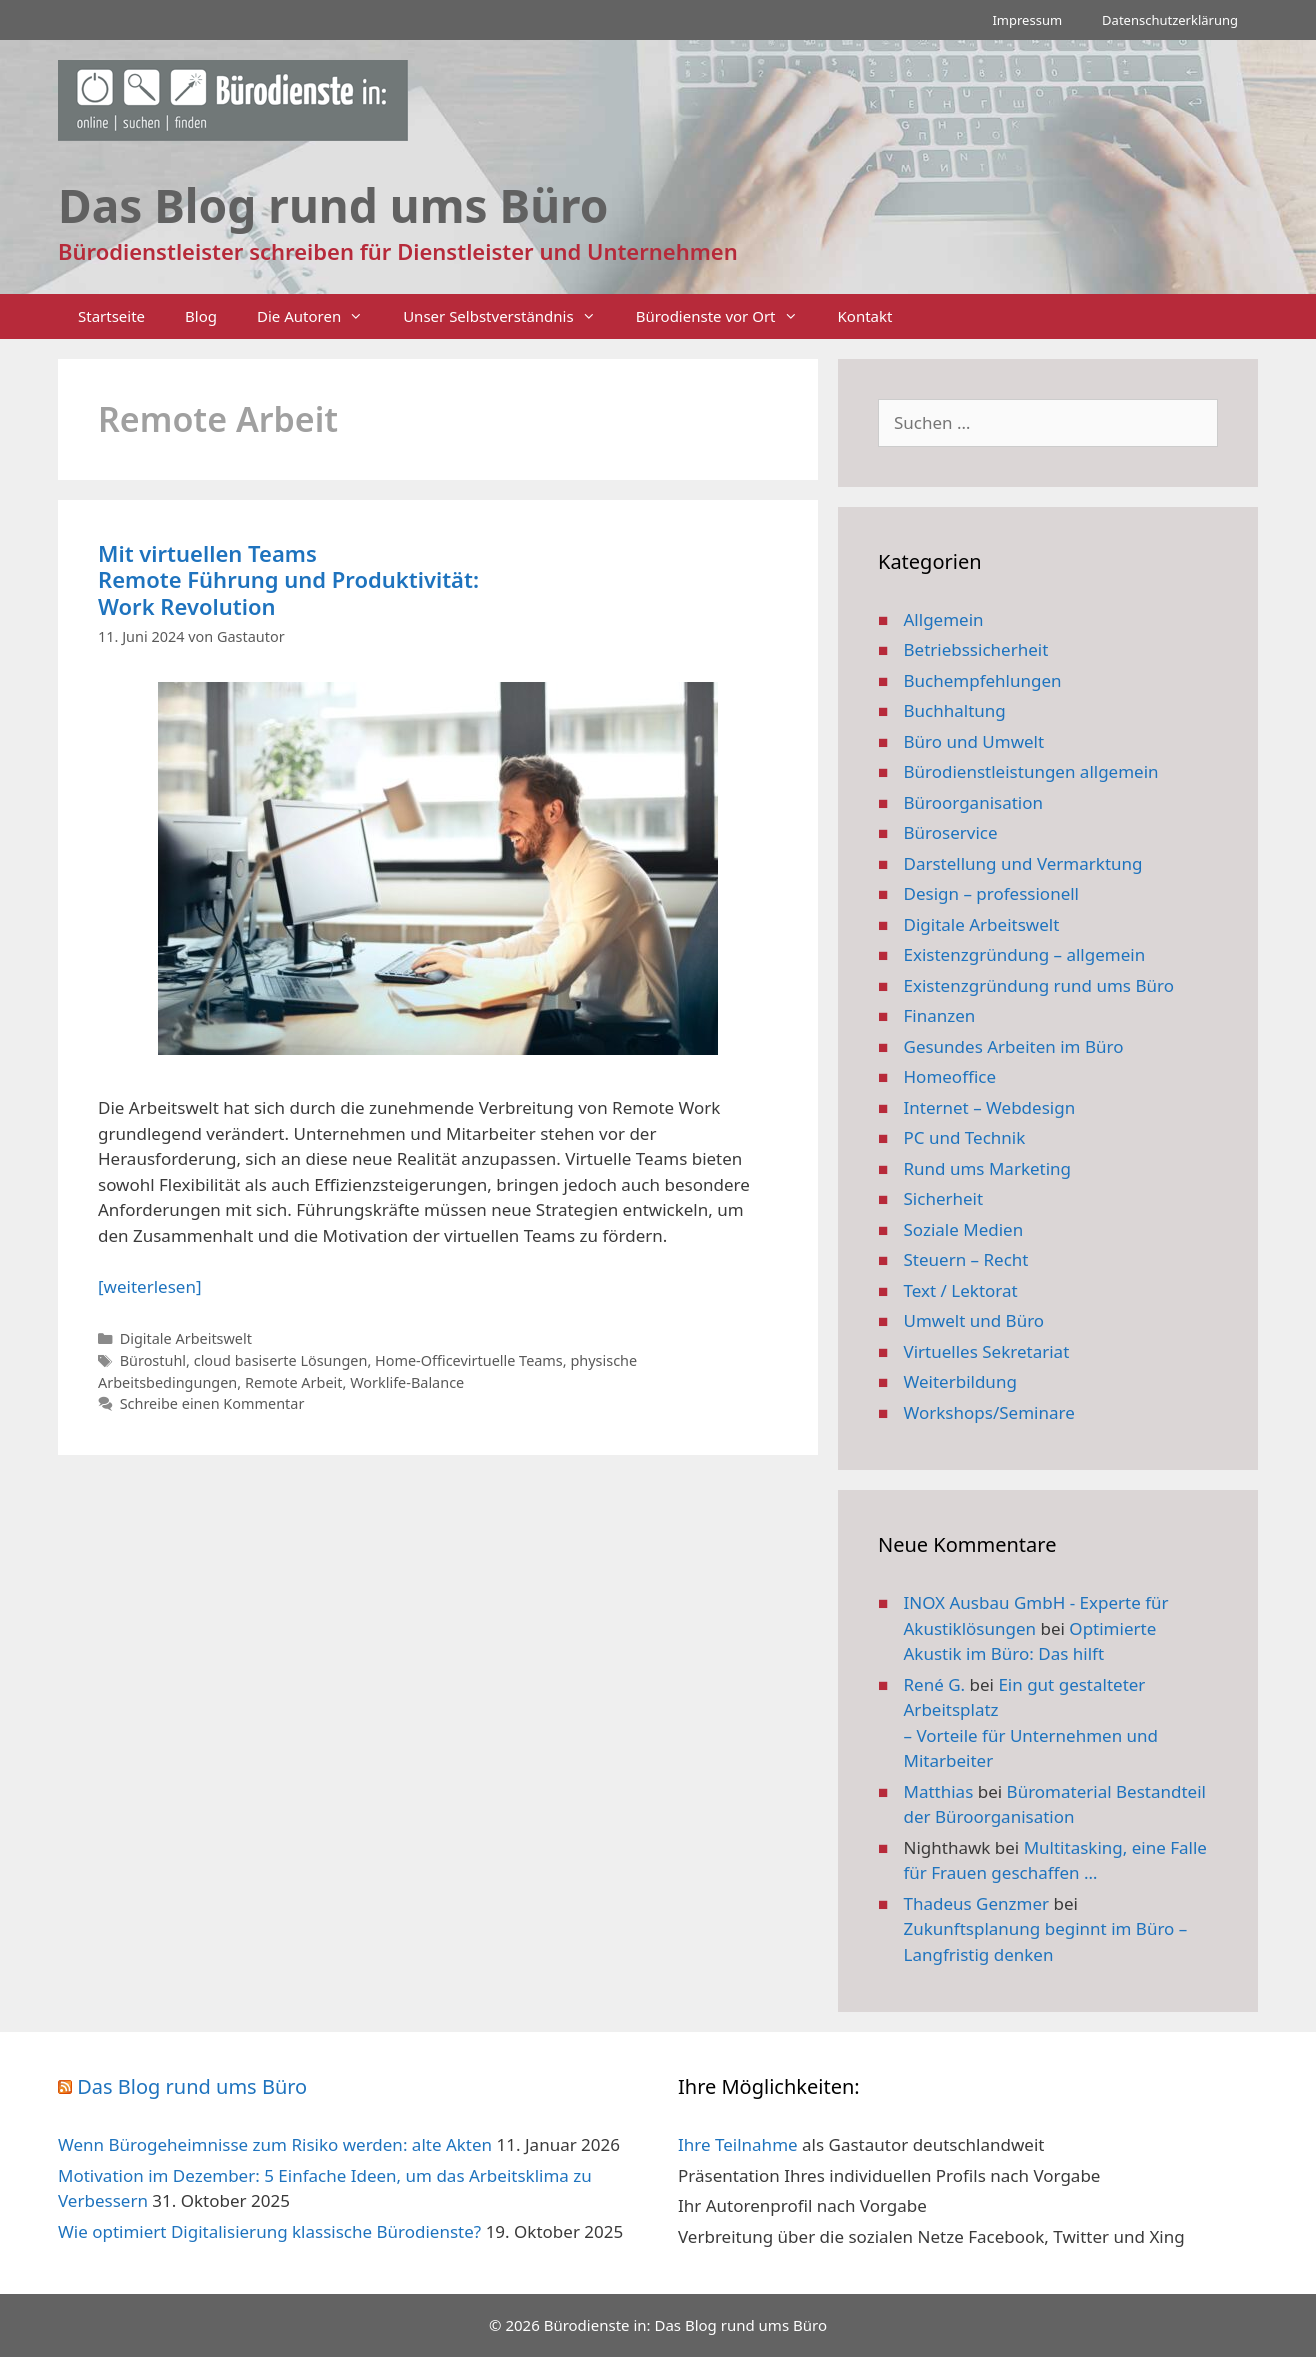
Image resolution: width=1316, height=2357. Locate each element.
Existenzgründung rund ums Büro (1039, 985)
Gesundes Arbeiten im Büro (1014, 1046)
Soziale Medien (964, 1229)
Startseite (111, 316)
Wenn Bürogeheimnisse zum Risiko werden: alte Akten (275, 2144)
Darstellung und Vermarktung (1023, 863)
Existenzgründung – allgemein (1025, 954)
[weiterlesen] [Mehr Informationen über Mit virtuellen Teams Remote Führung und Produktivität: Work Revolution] (149, 1286)
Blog (201, 316)
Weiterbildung (960, 1381)
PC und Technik (965, 1137)
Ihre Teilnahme (738, 2144)
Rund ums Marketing (988, 1168)
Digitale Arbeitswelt (186, 1338)
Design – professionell (992, 893)
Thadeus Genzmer (977, 1903)
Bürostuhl (153, 1360)
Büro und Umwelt (974, 741)
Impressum (1027, 20)
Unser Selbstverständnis (509, 316)
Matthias (939, 1791)
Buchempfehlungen (983, 680)
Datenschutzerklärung (1170, 20)
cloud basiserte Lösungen (281, 1360)
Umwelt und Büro (974, 1320)
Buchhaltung (955, 710)
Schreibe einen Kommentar (212, 1403)
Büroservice (951, 832)
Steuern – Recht (966, 1259)
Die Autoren (320, 316)
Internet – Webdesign (990, 1107)
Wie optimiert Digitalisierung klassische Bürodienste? (269, 2231)
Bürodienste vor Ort (727, 316)
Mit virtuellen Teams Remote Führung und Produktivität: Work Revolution (288, 579)
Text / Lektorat (961, 1290)
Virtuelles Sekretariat (987, 1351)
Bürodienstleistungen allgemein (1031, 771)
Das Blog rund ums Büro (192, 2086)
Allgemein (944, 619)
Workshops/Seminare (989, 1412)
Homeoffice (950, 1076)
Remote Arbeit (294, 1382)
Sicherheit (944, 1198)
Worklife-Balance (407, 1382)
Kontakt (865, 316)
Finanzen (940, 1015)
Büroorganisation (974, 802)
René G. (935, 1684)
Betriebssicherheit (976, 649)
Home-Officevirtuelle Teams (469, 1360)
